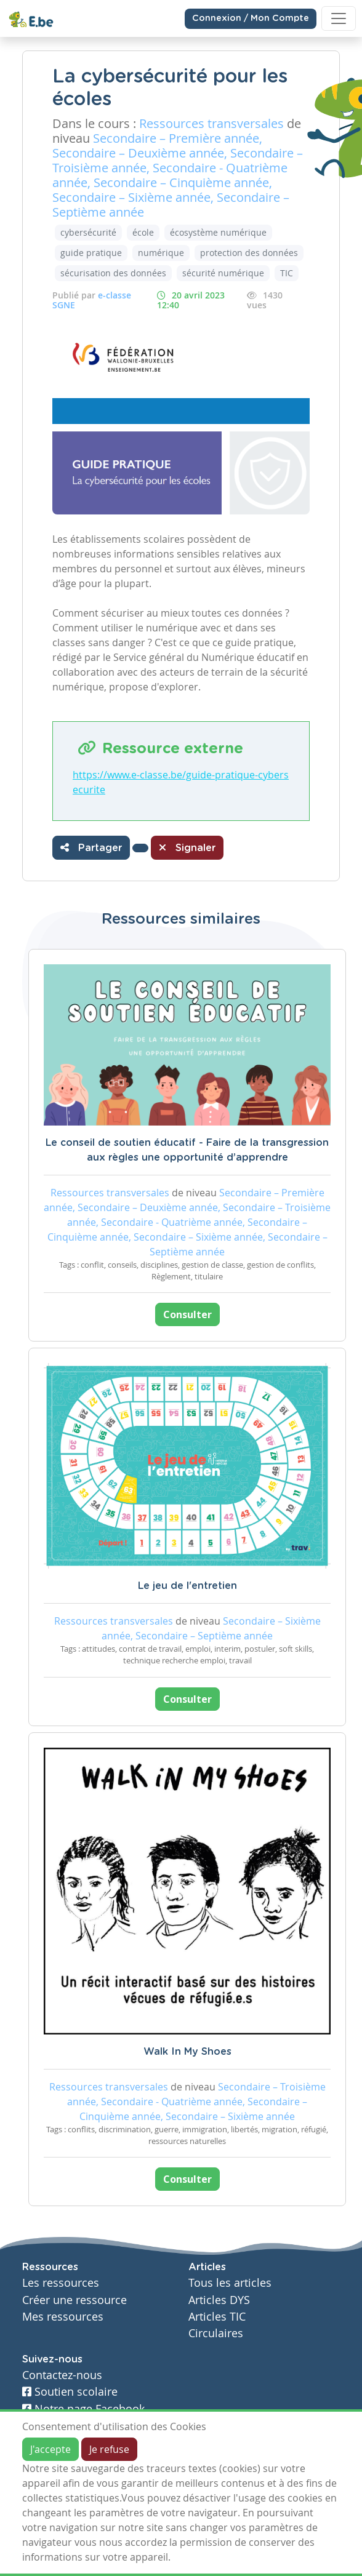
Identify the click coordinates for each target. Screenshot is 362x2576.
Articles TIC (217, 2317)
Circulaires (215, 2333)
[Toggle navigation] (338, 18)
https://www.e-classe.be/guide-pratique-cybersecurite (181, 782)
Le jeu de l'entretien (187, 1586)
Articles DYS (219, 2300)
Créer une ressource (74, 2300)
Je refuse (109, 2449)
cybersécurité (88, 232)
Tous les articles (230, 2283)
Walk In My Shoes (187, 2052)
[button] (140, 848)
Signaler (187, 847)
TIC (286, 273)
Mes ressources (62, 2317)
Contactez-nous (62, 2375)
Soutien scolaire (70, 2392)
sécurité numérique (223, 273)
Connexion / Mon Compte (250, 18)
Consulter (187, 1314)
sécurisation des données (113, 273)
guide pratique (91, 252)
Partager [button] (91, 847)
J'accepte (50, 2449)
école (143, 232)
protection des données (249, 252)
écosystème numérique (218, 232)
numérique (161, 252)
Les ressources (60, 2283)
